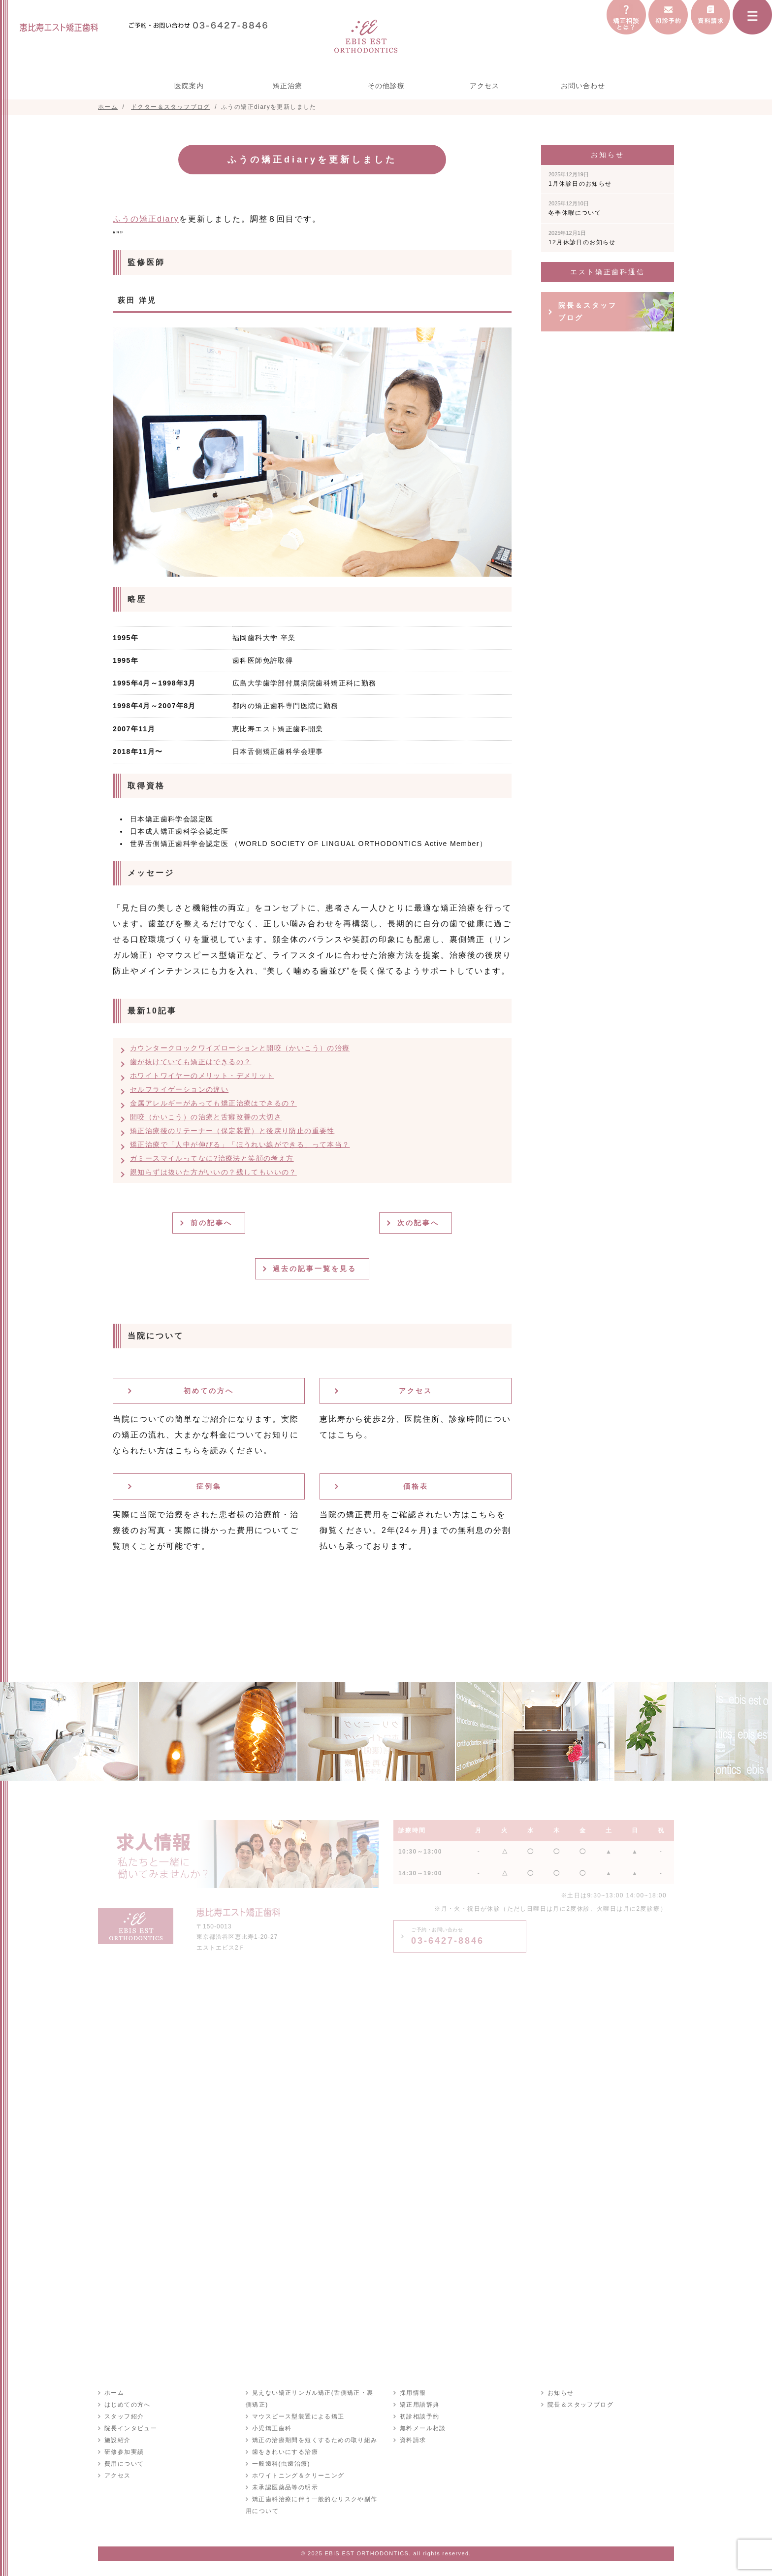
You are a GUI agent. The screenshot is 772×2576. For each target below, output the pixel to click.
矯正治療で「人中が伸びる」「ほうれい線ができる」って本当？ (240, 1144)
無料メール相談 (422, 2428)
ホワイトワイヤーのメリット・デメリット (202, 1075)
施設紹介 (117, 2440)
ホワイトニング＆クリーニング (298, 2475)
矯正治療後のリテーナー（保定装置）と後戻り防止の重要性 (232, 1131)
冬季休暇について (574, 208)
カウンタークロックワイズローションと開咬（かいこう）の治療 (240, 1048)
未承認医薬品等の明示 (285, 2487)
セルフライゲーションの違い (179, 1089)
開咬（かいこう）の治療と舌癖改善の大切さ (206, 1117)
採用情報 (412, 2392)
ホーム (114, 2392)
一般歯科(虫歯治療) (281, 2463)
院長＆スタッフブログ (587, 311)
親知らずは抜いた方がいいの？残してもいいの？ (213, 1172)
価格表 (415, 1486)
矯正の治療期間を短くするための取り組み (314, 2440)
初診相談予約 (419, 2416)
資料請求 (412, 2440)
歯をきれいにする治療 (285, 2451)
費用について (123, 2463)
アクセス (484, 86)
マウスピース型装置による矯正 (298, 2416)
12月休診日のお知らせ (582, 238)
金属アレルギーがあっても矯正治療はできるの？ (213, 1103)
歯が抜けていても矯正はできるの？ (190, 1062)
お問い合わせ (583, 86)
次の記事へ (419, 1223)
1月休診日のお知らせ (580, 179)
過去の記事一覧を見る (316, 1268)
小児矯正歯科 (271, 2428)
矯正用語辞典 (419, 2404)
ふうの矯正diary (146, 219)
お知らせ (560, 2392)
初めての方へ (209, 1391)
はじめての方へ (127, 2404)
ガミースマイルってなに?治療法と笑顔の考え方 (212, 1158)
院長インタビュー (130, 2428)
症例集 (209, 1486)
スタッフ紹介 (123, 2416)
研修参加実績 (123, 2451)
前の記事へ (212, 1223)
